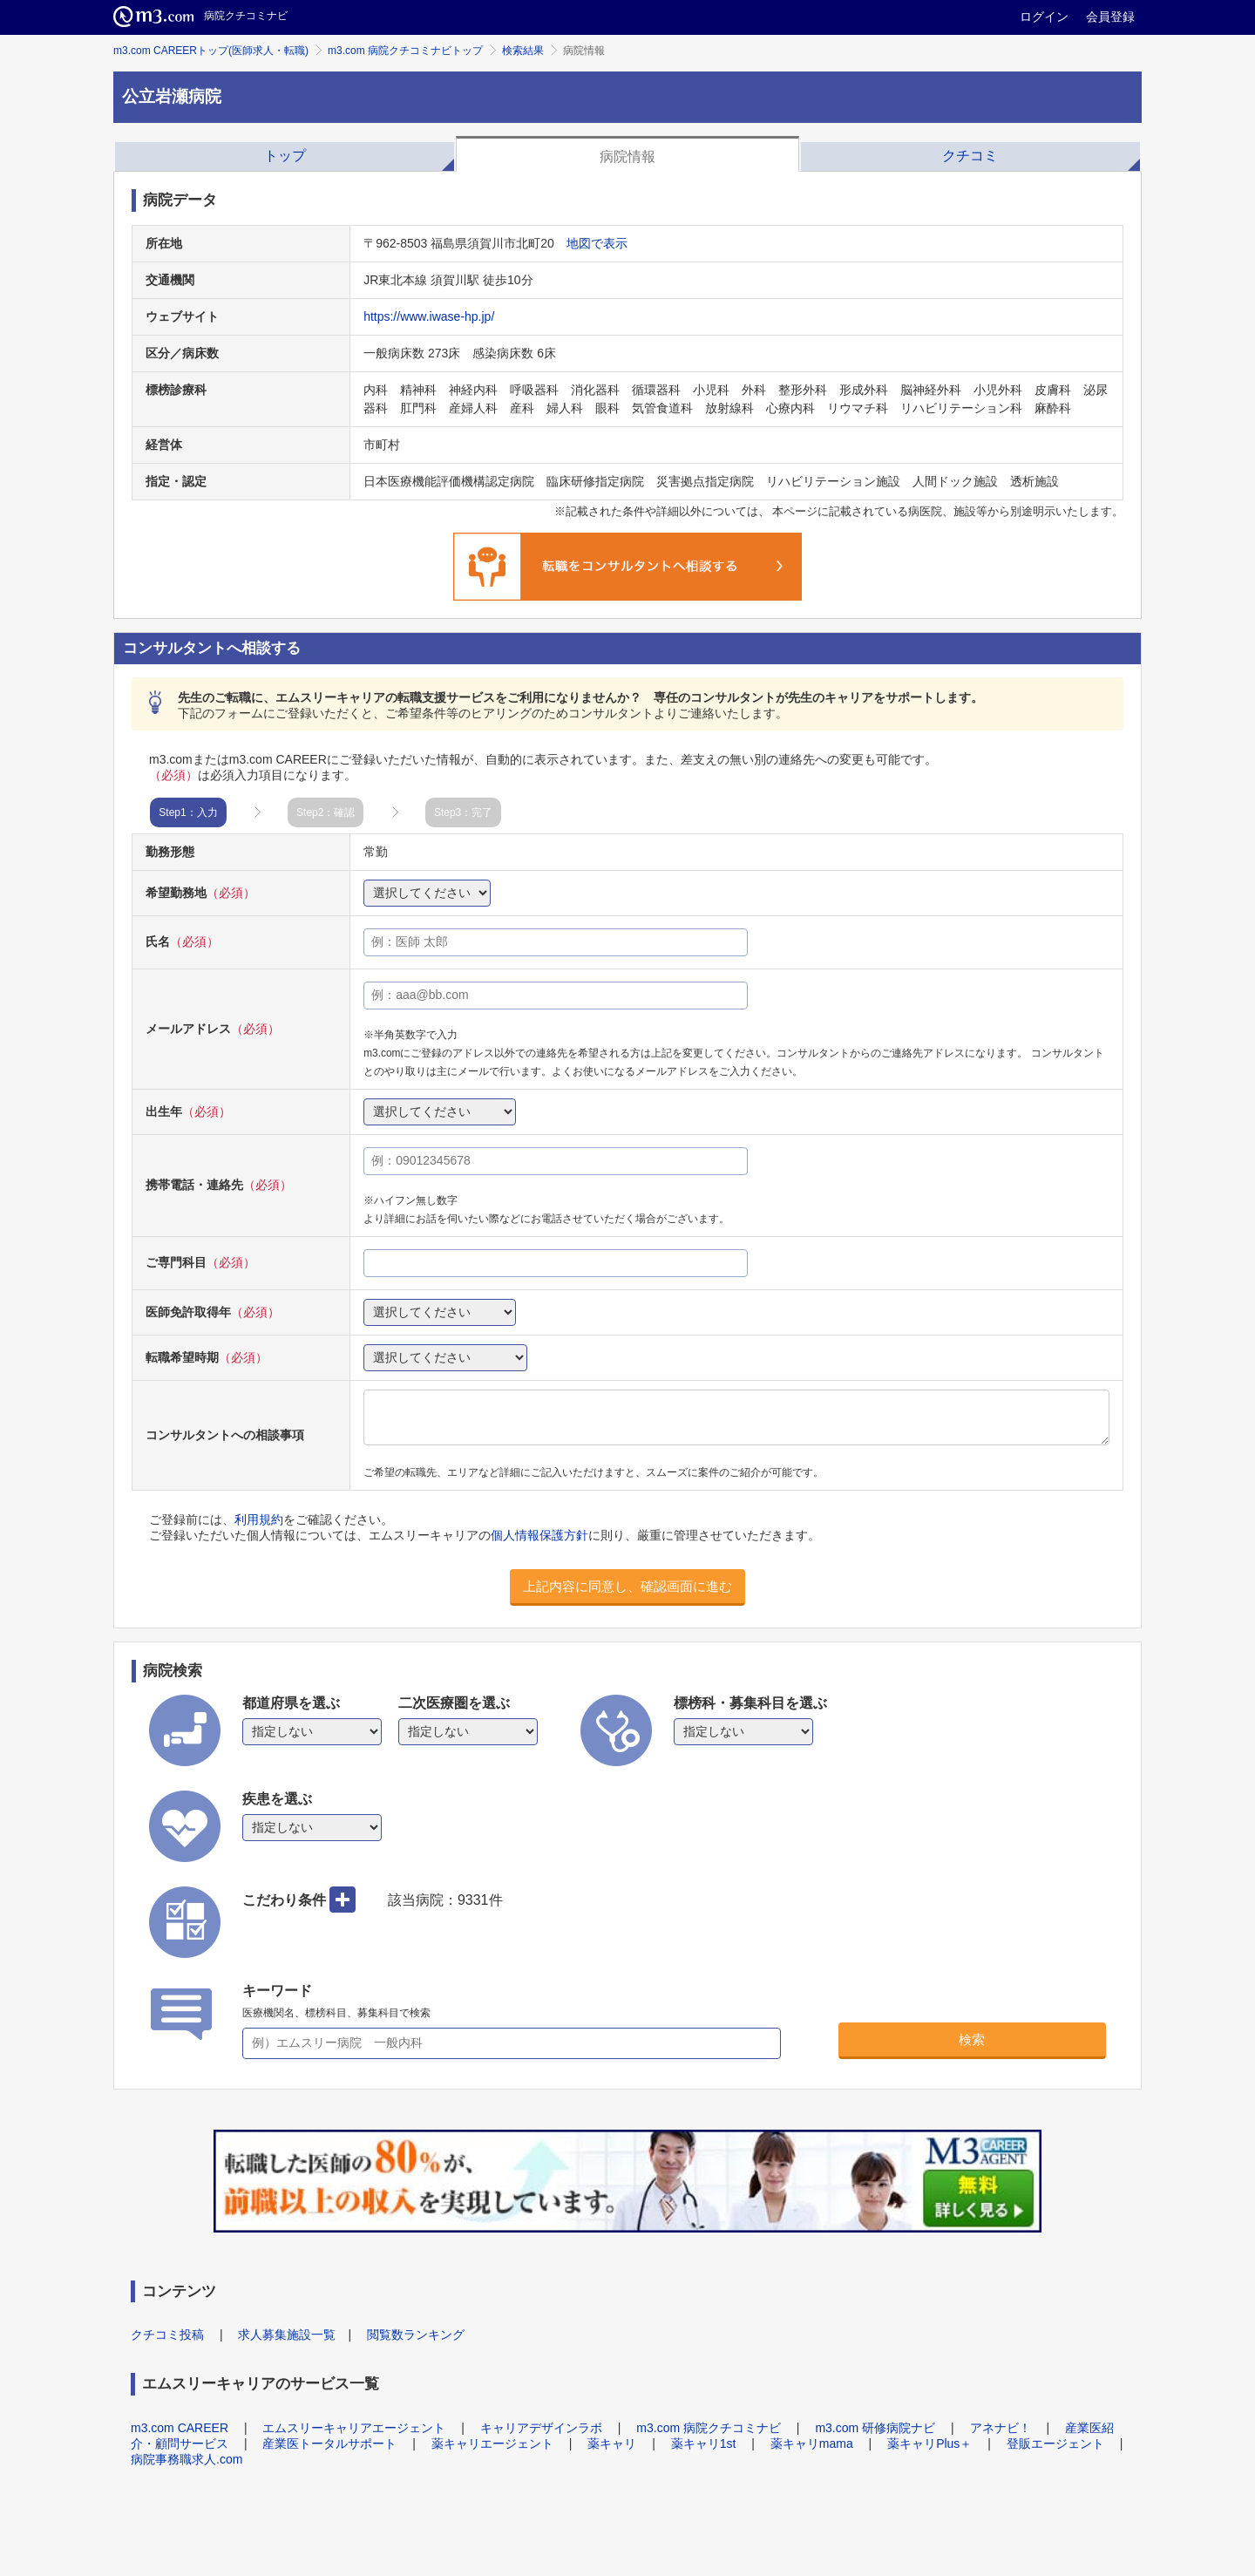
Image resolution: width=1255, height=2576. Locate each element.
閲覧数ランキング (416, 2335)
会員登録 (1110, 17)
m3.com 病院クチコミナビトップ (405, 50)
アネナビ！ (1000, 2428)
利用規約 (258, 1519)
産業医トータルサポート (329, 2443)
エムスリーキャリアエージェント (353, 2428)
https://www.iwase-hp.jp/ (428, 316)
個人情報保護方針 (539, 1535)
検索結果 (523, 50)
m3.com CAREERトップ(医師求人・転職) (211, 50)
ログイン (1044, 17)
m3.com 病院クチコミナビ (708, 2428)
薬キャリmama (811, 2443)
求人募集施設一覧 (287, 2335)
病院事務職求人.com (186, 2459)
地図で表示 (597, 243)
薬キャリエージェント (492, 2443)
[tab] (284, 154)
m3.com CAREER (179, 2428)
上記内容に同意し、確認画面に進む (627, 1586)
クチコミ (970, 155)
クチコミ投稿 (167, 2335)
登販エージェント (1055, 2443)
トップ (285, 155)
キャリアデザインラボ (541, 2428)
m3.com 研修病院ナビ (875, 2428)
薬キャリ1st (703, 2443)
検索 (972, 2039)
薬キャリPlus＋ (929, 2443)
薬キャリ (611, 2443)
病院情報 (627, 156)
